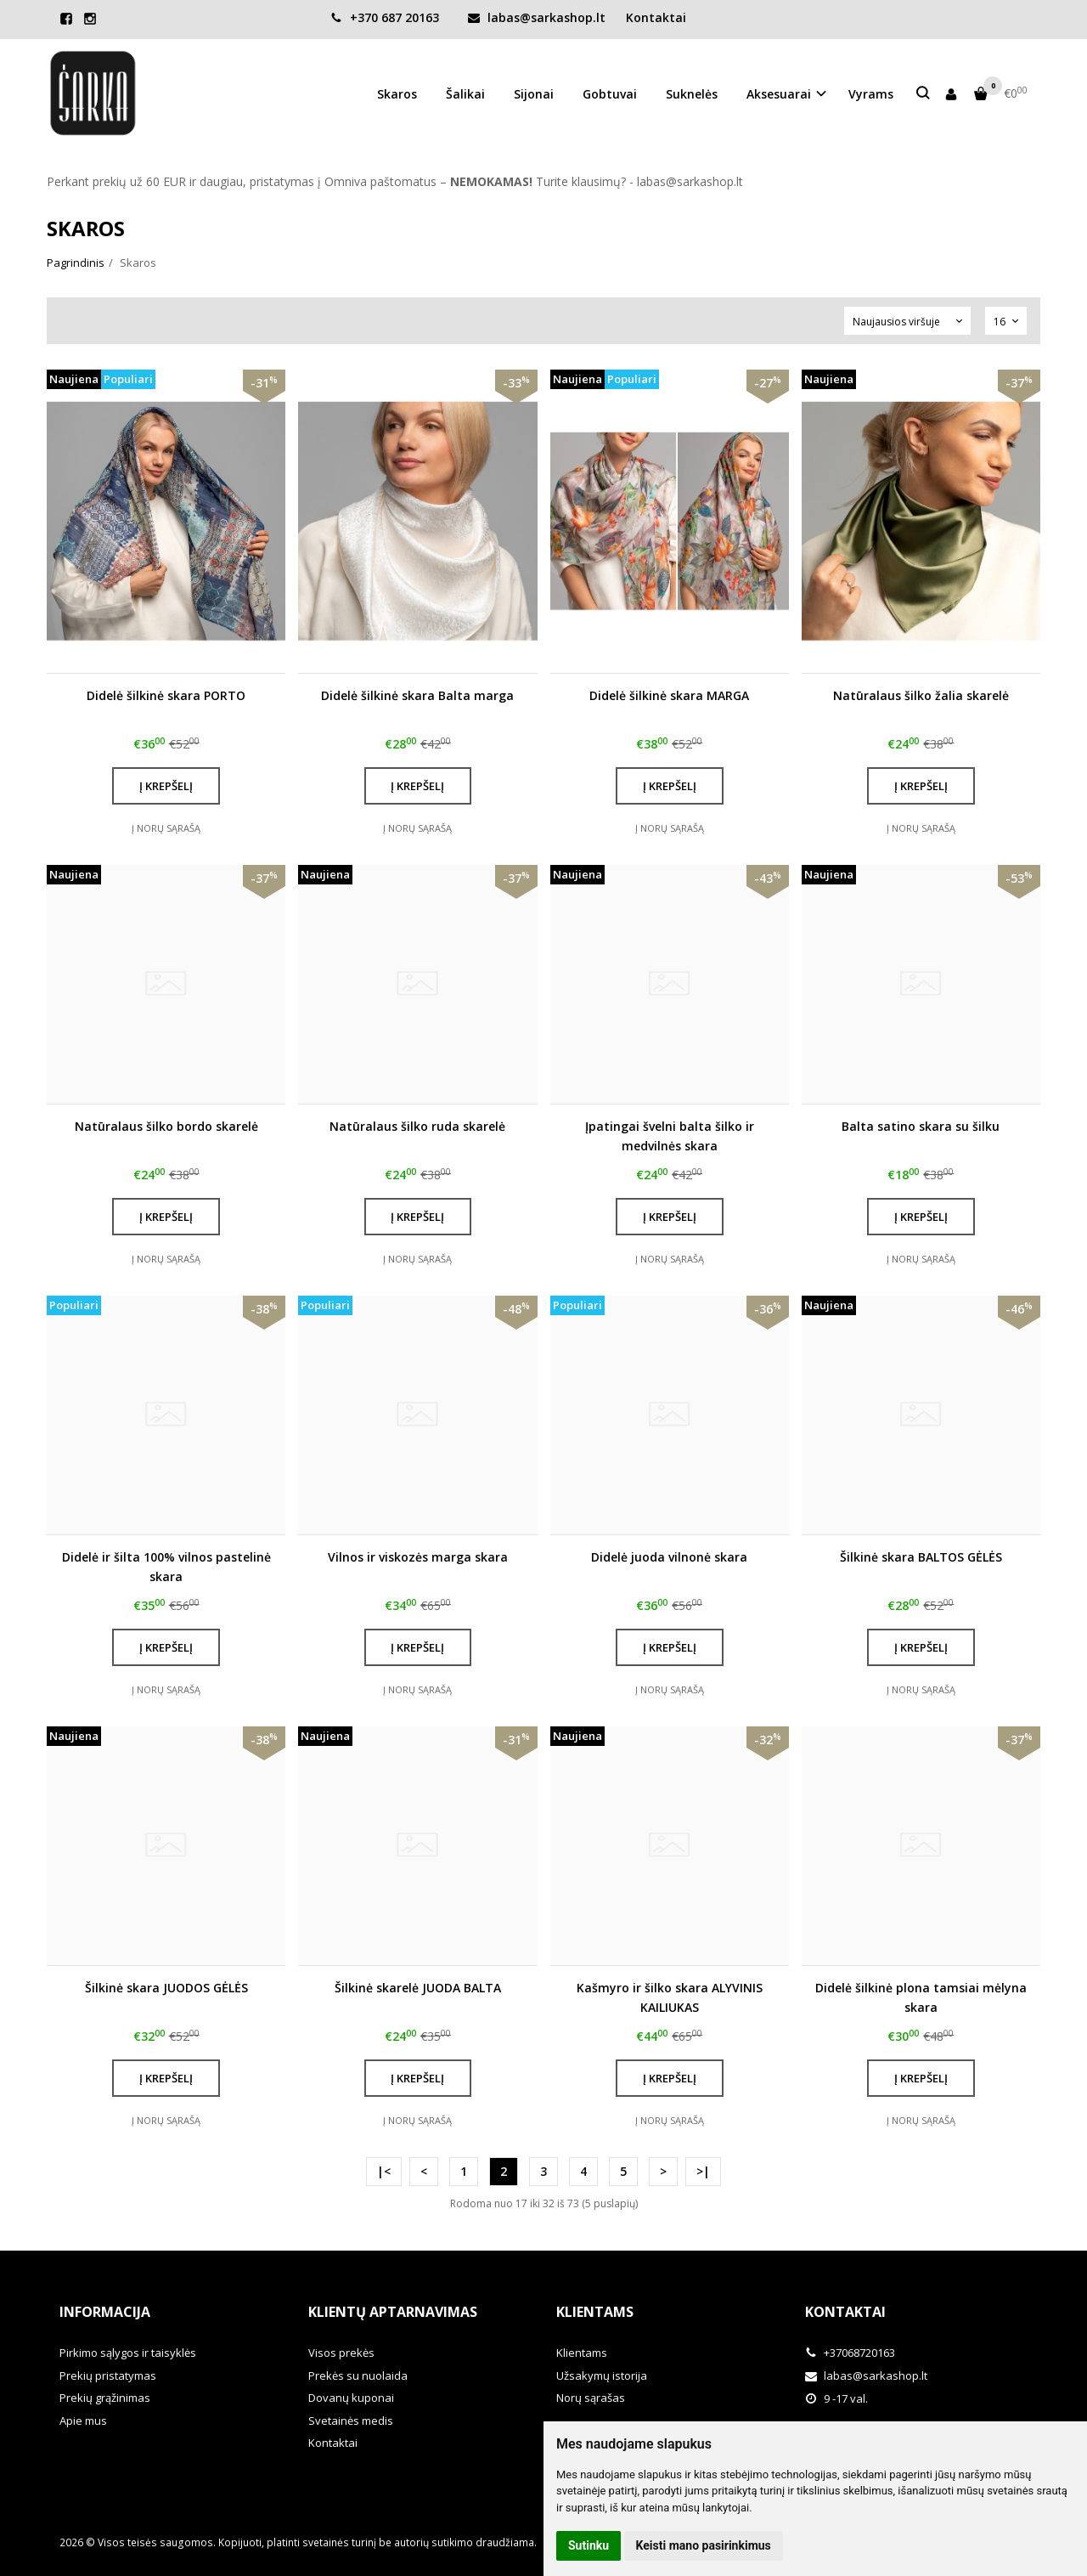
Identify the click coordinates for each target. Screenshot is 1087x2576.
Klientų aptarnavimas (392, 2311)
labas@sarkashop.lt (536, 17)
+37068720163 (850, 2352)
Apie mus (83, 2420)
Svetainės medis (350, 2420)
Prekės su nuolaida (358, 2375)
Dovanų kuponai (351, 2397)
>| (703, 2171)
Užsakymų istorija (601, 2375)
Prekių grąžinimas (104, 2397)
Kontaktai (656, 17)
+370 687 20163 (384, 17)
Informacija (104, 2311)
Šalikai (465, 94)
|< (384, 2171)
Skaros (397, 94)
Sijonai (534, 94)
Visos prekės (341, 2352)
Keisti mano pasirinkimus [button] (703, 2545)
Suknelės (692, 94)
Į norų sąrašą (166, 828)
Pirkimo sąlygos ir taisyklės (127, 2352)
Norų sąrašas (590, 2397)
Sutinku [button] (588, 2545)
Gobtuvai (610, 94)
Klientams (595, 2311)
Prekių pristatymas (107, 2375)
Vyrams (870, 94)
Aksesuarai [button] (778, 94)
